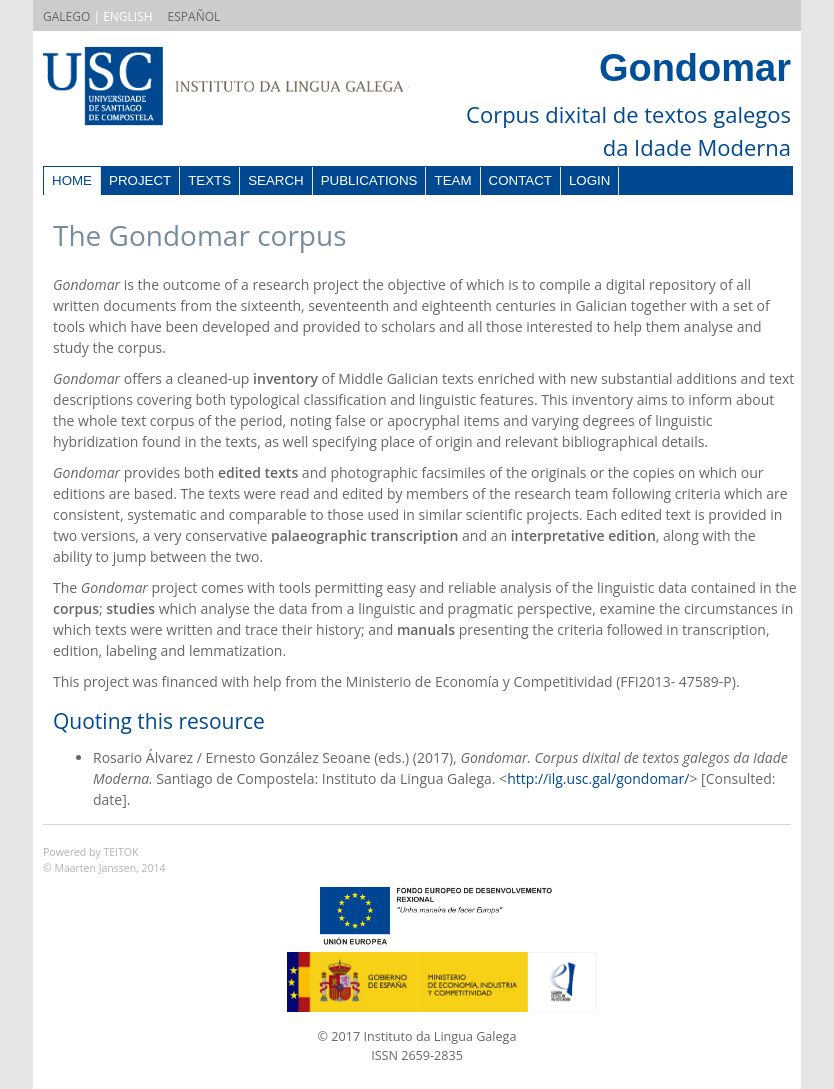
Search (276, 180)
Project (140, 180)
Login (589, 180)
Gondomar (695, 68)
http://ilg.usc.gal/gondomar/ (598, 778)
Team (452, 180)
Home (72, 180)
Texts (209, 180)
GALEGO (66, 16)
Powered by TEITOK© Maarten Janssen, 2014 (104, 860)
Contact (520, 180)
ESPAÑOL (194, 16)
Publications (369, 180)
